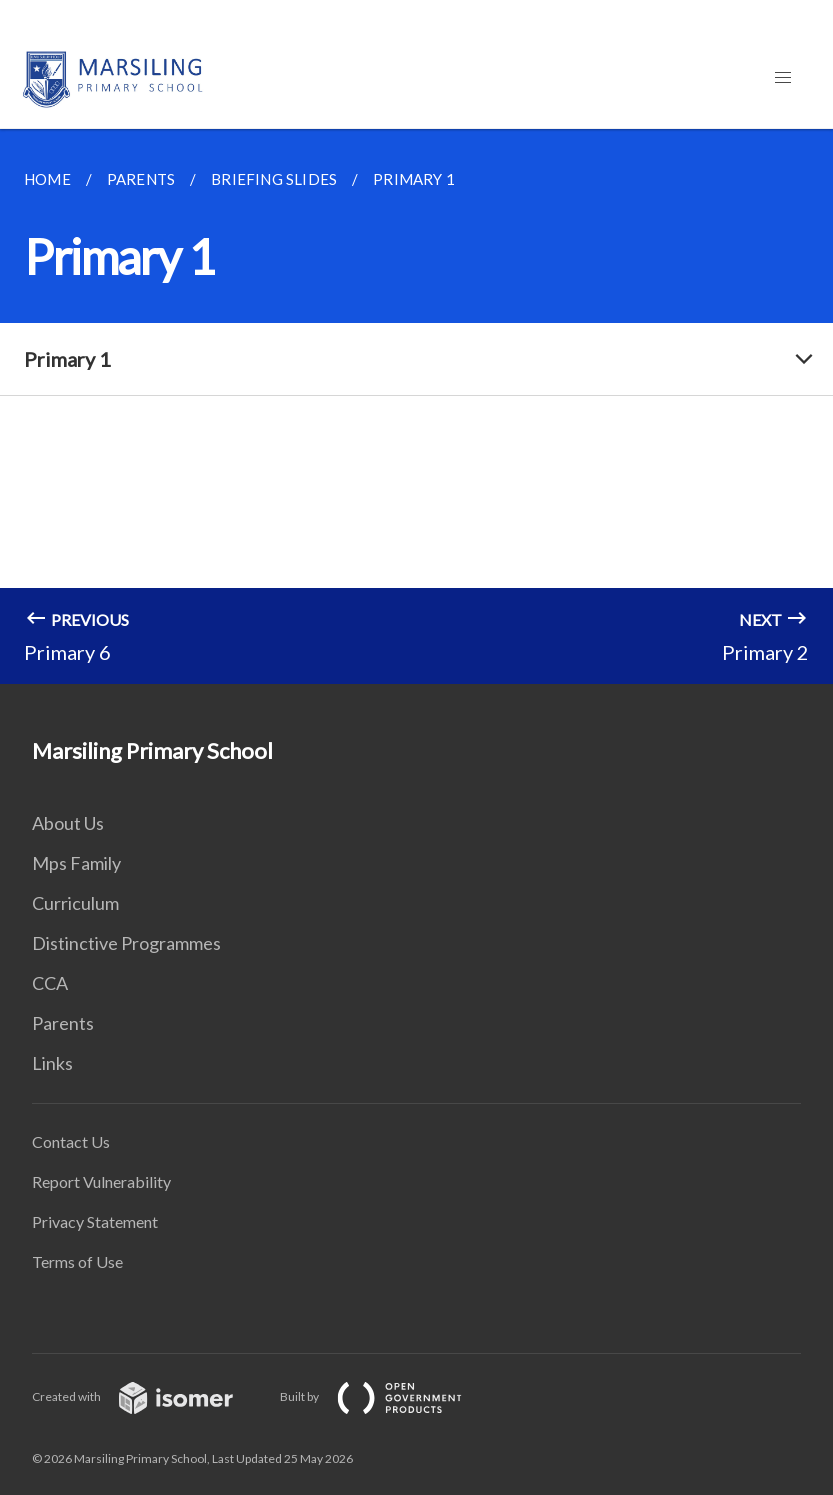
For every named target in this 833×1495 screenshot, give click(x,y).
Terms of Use (77, 1261)
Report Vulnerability (101, 1181)
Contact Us (71, 1141)
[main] (416, 406)
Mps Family (76, 863)
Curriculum (75, 903)
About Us (68, 823)
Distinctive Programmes (126, 943)
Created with (148, 1396)
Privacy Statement (95, 1221)
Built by (387, 1396)
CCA (50, 983)
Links (52, 1063)
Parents (63, 1023)
